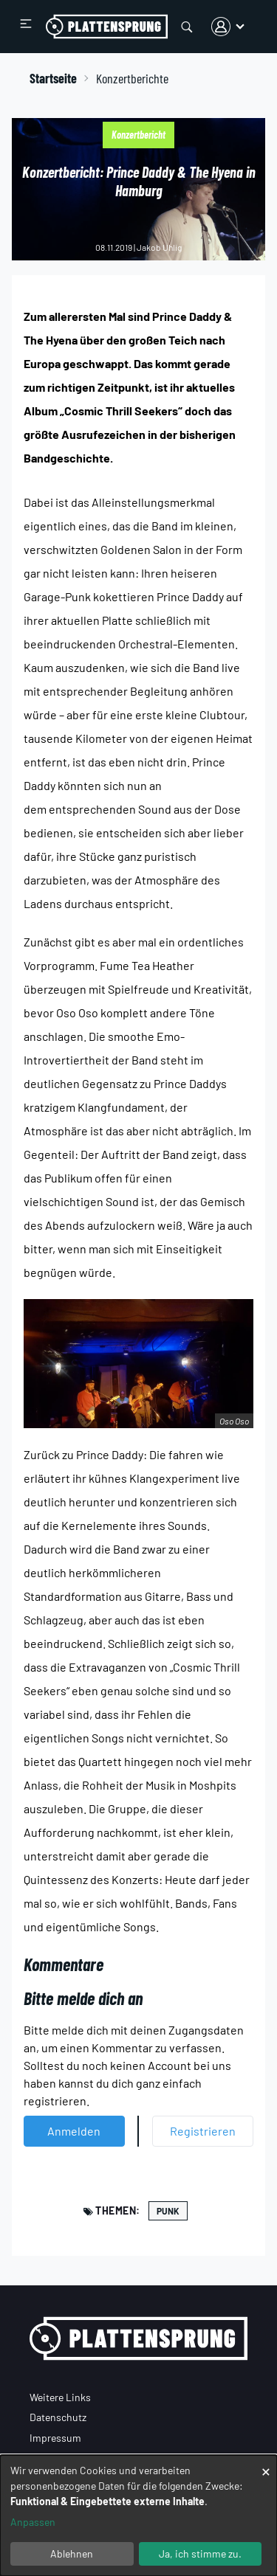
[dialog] (138, 2515)
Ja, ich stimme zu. (200, 2553)
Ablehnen (71, 2553)
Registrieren (203, 2131)
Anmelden (73, 2131)
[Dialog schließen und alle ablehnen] (266, 2464)
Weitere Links (60, 2397)
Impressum (55, 2437)
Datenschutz (58, 2417)
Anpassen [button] (32, 2522)
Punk (168, 2211)
